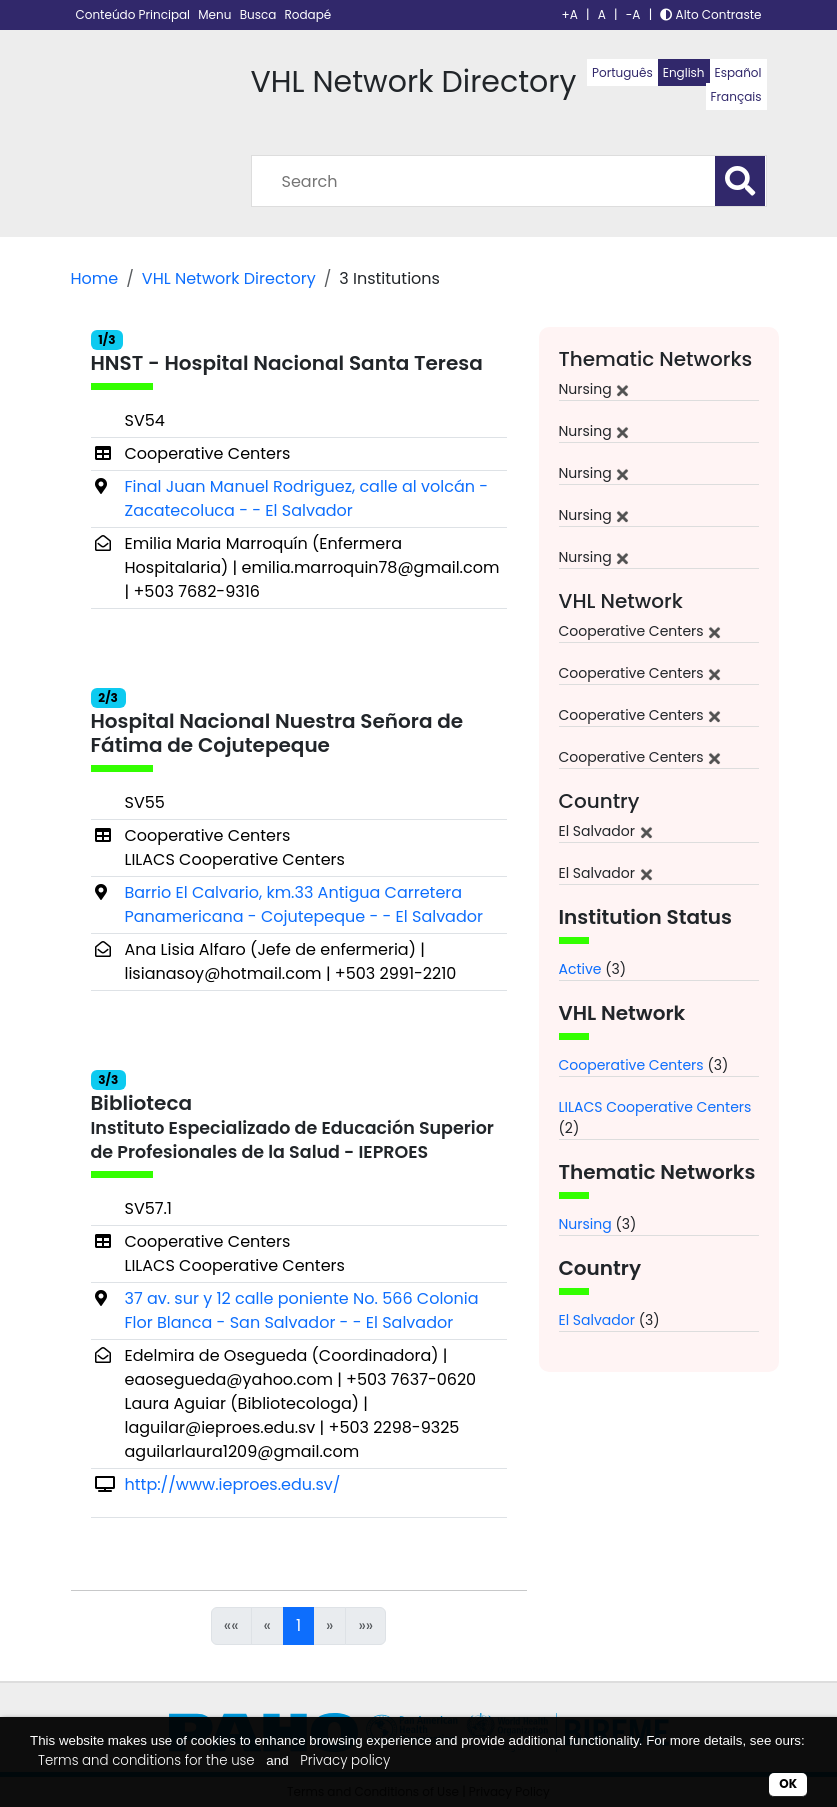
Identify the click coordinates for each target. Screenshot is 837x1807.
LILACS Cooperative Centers (655, 1107)
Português (622, 72)
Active (580, 969)
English (684, 72)
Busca (260, 14)
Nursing (585, 1224)
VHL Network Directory (229, 278)
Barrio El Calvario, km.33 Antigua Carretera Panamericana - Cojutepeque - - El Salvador (304, 904)
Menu (216, 14)
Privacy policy (345, 1760)
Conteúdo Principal (135, 14)
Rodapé (308, 14)
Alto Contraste (710, 14)
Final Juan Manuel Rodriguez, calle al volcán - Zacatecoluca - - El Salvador (307, 498)
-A (633, 14)
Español (738, 72)
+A (570, 14)
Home (95, 278)
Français (736, 96)
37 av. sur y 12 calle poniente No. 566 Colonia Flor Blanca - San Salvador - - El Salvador (302, 1310)
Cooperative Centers (631, 1065)
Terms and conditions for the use (146, 1760)
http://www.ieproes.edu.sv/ (233, 1484)
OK (788, 1783)
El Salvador (597, 1320)
